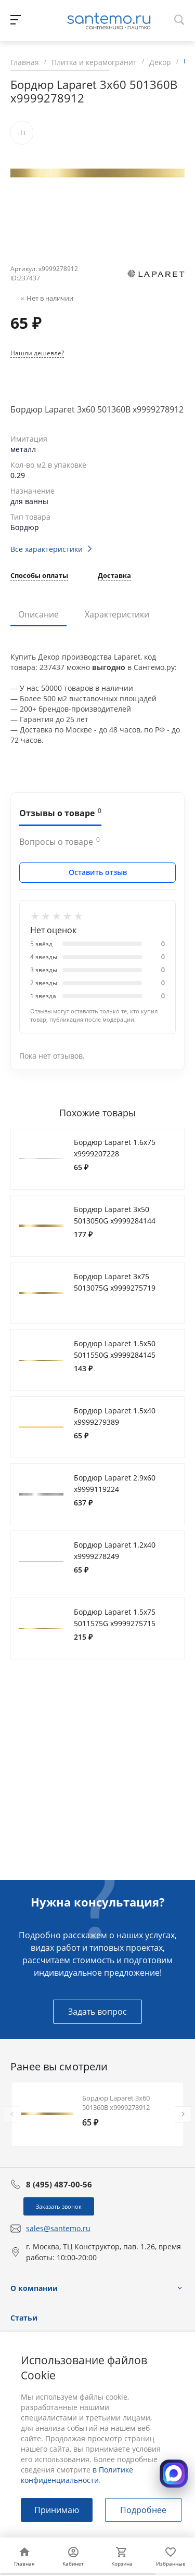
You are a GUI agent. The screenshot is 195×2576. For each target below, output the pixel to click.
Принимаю (56, 2510)
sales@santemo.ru (58, 2228)
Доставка (114, 576)
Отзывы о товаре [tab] (60, 812)
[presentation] (12, 2114)
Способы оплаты (39, 576)
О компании (34, 2288)
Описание (38, 614)
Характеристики (117, 614)
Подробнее (143, 2510)
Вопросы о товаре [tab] (59, 841)
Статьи (23, 2318)
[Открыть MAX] (174, 2473)
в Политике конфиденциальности (77, 2475)
